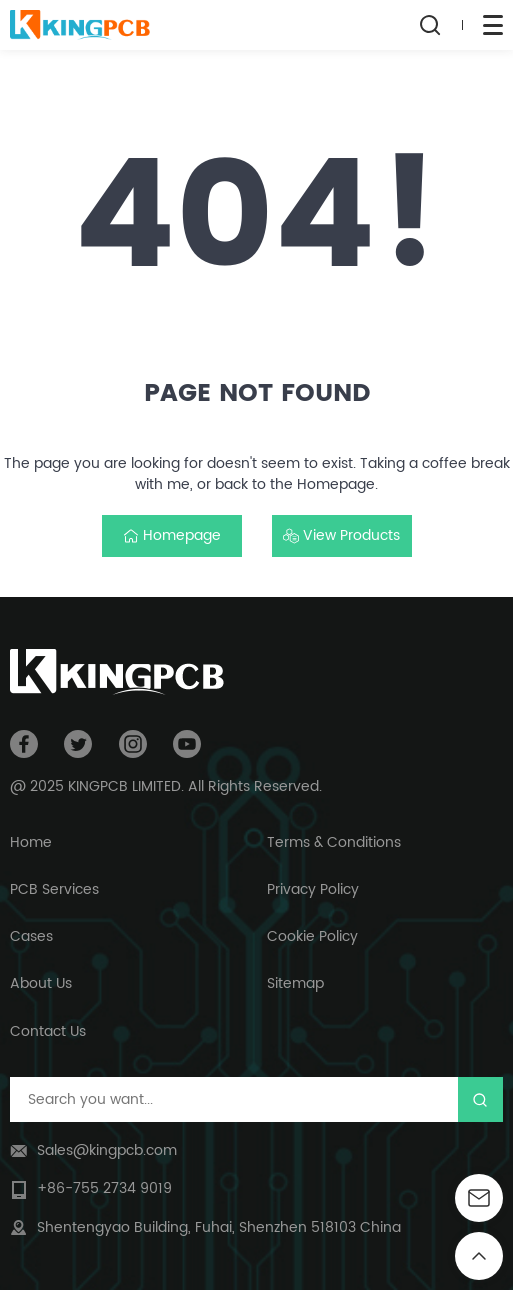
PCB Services (54, 889)
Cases (31, 936)
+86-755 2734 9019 (104, 1188)
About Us (41, 983)
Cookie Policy (312, 936)
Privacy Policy (313, 889)
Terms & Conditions (334, 842)
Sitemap (295, 983)
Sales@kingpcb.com (107, 1150)
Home (31, 842)
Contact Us (48, 1031)
